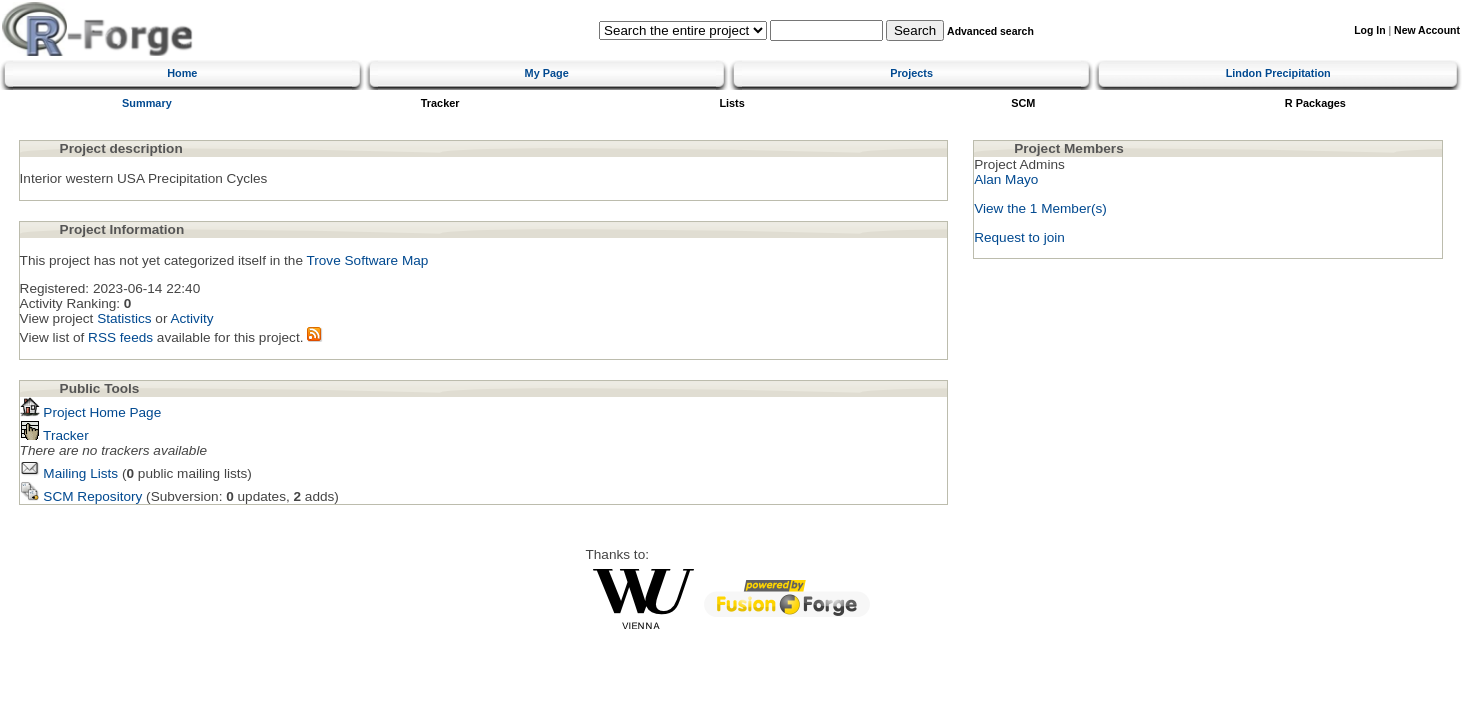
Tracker (440, 103)
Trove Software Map (367, 260)
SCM (1023, 103)
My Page (547, 73)
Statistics (124, 318)
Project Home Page (91, 412)
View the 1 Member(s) (1040, 208)
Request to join (1019, 237)
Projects (911, 73)
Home (182, 73)
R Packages (1315, 103)
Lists (731, 103)
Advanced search (990, 31)
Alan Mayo (1006, 179)
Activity (191, 318)
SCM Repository (81, 496)
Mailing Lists (69, 473)
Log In (1369, 30)
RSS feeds (120, 337)
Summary (147, 103)
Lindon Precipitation (1278, 73)
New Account (1427, 30)
